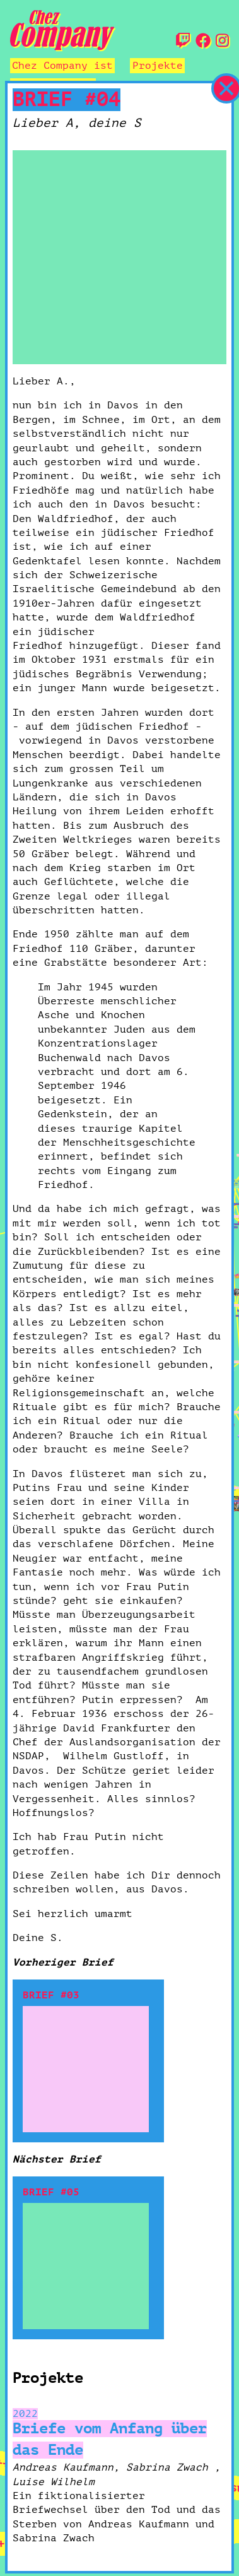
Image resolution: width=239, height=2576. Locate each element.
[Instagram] (222, 41)
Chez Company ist (62, 65)
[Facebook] (203, 41)
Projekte (157, 65)
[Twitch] (182, 41)
